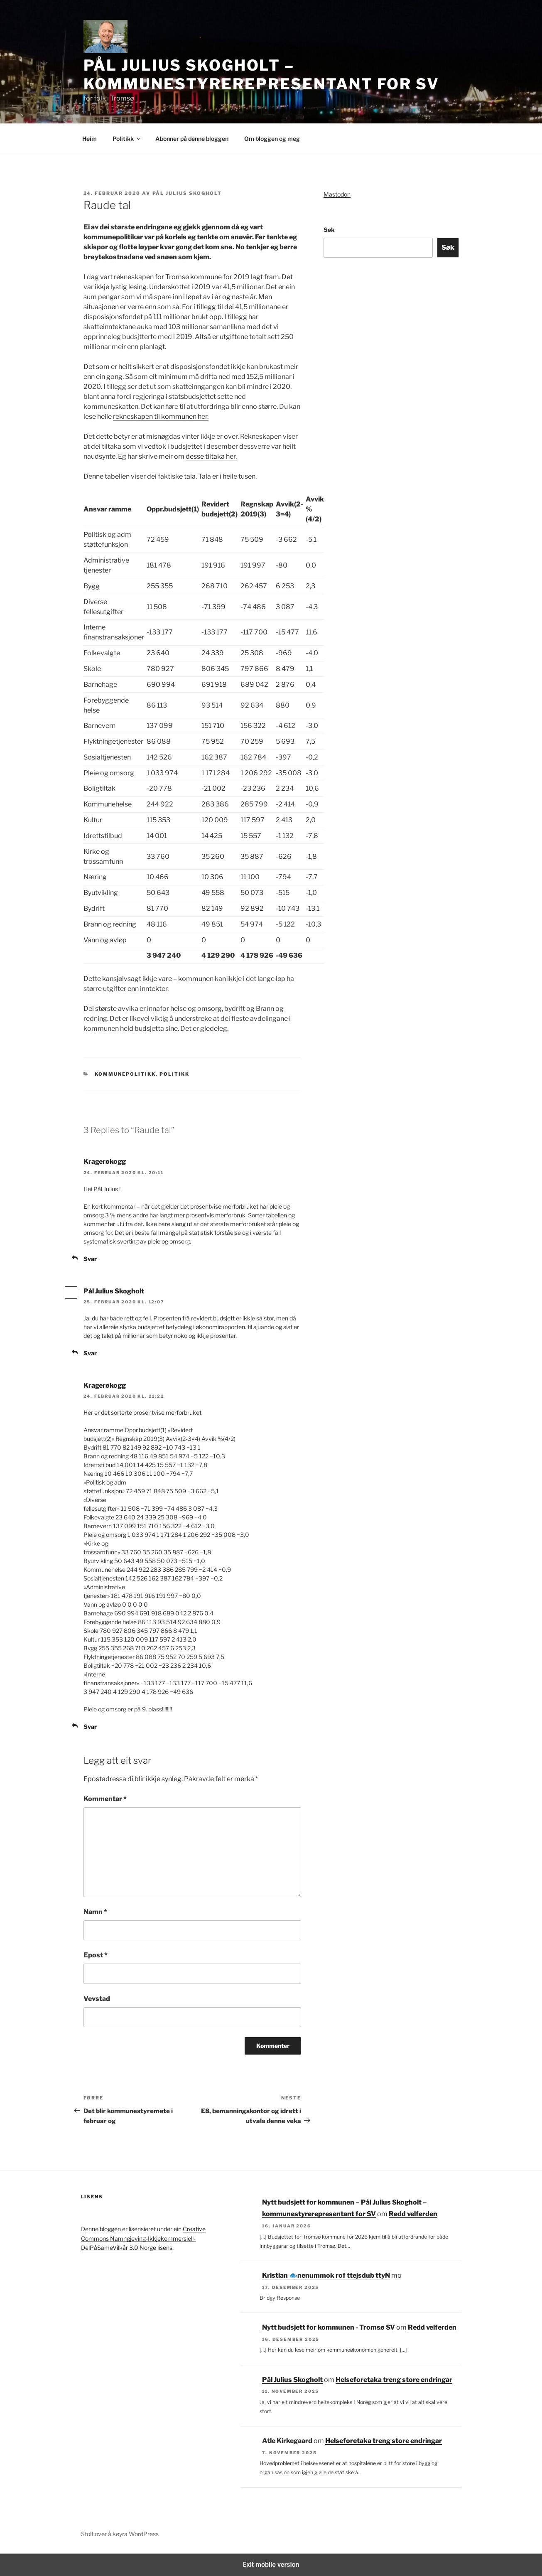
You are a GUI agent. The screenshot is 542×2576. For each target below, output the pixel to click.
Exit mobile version (271, 2565)
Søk (329, 229)
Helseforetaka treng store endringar (394, 2380)
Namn (95, 1912)
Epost (95, 1955)
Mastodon (337, 194)
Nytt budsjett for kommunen (343, 2275)
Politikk (127, 138)
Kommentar (105, 1799)
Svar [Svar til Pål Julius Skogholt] (90, 1353)
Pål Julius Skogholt (187, 193)
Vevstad (96, 1999)
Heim (89, 138)
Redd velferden (413, 2214)
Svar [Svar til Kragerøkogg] (90, 1258)
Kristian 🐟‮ (279, 2275)
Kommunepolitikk (125, 1074)
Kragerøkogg (104, 1161)
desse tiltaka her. (211, 456)
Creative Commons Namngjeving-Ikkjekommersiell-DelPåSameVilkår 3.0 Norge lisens (143, 2238)
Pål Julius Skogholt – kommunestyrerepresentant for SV (261, 74)
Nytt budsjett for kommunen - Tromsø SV (328, 2327)
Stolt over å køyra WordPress (120, 2533)
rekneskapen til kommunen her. (160, 416)
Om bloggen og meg (272, 138)
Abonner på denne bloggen (191, 138)
